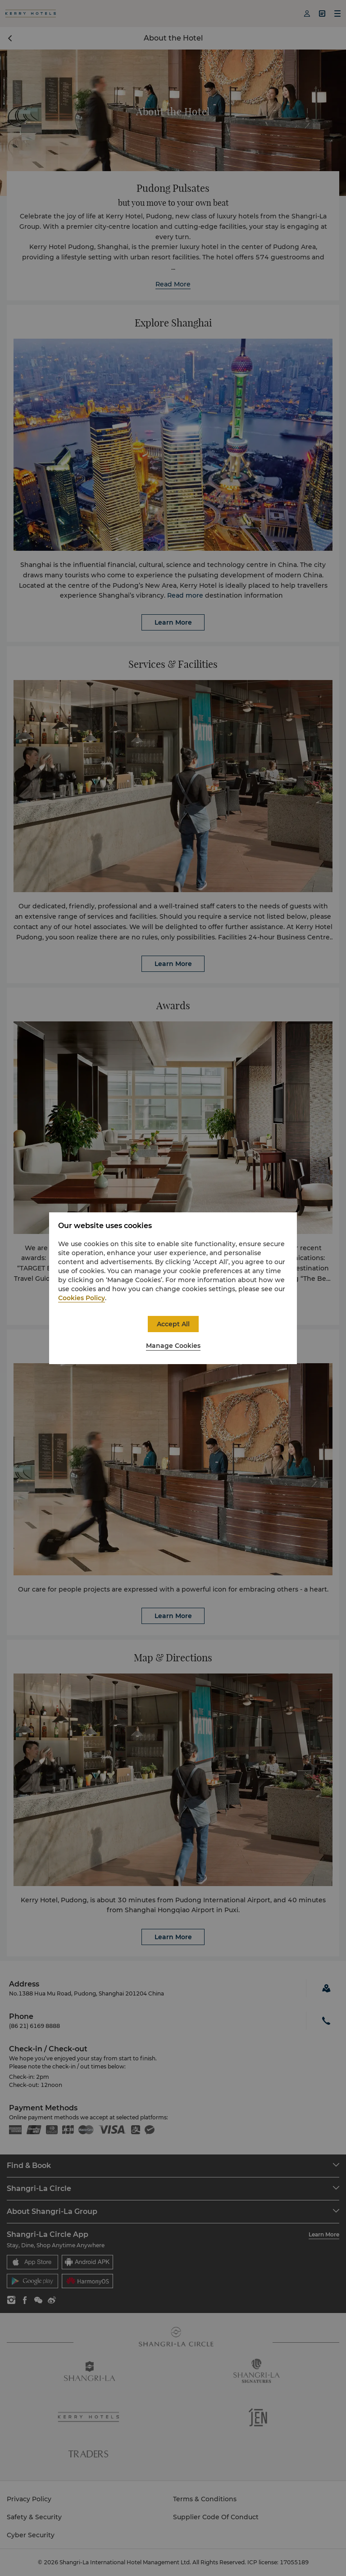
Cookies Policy (81, 1298)
